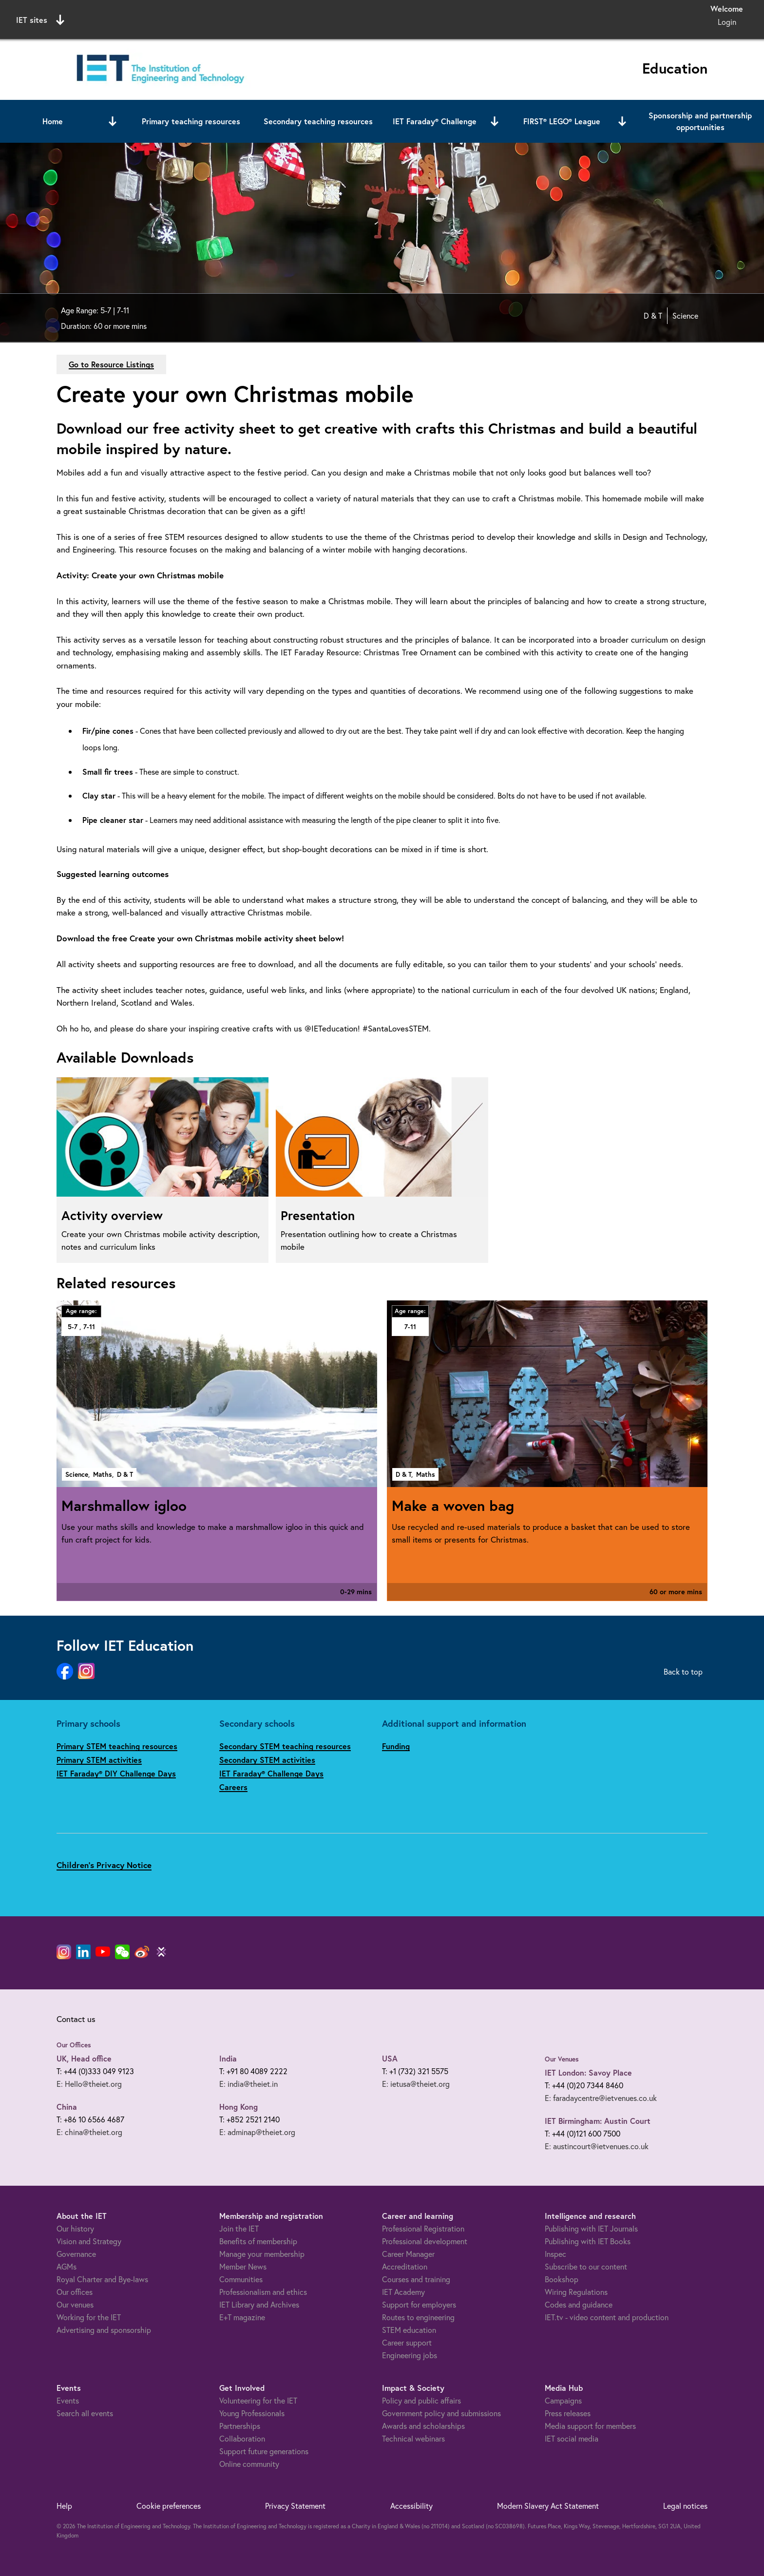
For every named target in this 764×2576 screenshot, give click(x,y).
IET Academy (403, 2292)
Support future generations (263, 2451)
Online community (249, 2464)
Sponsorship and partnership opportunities (700, 121)
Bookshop (561, 2279)
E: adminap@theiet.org (257, 2132)
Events (68, 2400)
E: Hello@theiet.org (89, 2084)
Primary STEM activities (99, 1760)
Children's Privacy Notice (104, 1864)
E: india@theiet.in (248, 2084)
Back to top (683, 1671)
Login (727, 22)
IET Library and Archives (259, 2304)
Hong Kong (238, 2106)
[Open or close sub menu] (112, 121)
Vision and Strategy (89, 2241)
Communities (241, 2279)
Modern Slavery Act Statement (548, 2505)
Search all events (85, 2413)
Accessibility (411, 2505)
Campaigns (563, 2400)
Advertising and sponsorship (104, 2330)
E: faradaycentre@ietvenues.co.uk (601, 2098)
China (67, 2106)
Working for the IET (89, 2317)
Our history (75, 2228)
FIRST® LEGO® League (561, 121)
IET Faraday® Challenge (435, 121)
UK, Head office (84, 2058)
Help (64, 2505)
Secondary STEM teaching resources (285, 1746)
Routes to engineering (418, 2317)
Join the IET (239, 2228)
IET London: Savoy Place (588, 2072)
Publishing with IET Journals (591, 2228)
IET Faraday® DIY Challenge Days (116, 1773)
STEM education (409, 2330)
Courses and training (416, 2279)
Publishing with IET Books (587, 2241)
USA (390, 2058)
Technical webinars (413, 2438)
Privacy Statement (295, 2505)
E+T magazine (242, 2317)
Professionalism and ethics (263, 2292)
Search (481, 18)
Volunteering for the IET (258, 2400)
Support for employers (419, 2304)
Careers (233, 1787)
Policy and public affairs (421, 2400)
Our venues (75, 2304)
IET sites (40, 20)
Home (52, 121)
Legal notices (685, 2505)
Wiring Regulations (576, 2292)
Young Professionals (252, 2413)
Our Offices (74, 2045)
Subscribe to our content (586, 2266)
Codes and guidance (578, 2304)
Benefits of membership (258, 2241)
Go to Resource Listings (111, 364)
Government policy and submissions (441, 2413)
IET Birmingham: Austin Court (597, 2121)
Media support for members (590, 2426)
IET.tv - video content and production (606, 2317)
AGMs (66, 2266)
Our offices (75, 2292)
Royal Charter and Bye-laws (102, 2279)
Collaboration (242, 2438)
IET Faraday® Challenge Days (271, 1773)
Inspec (555, 2254)
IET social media (571, 2438)
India (228, 2058)
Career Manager (408, 2254)
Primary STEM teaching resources (117, 1746)
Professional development (424, 2241)
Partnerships (239, 2426)
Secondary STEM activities (267, 1760)
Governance (76, 2254)
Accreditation (404, 2266)
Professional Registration (423, 2228)
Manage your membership (262, 2254)
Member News (243, 2266)
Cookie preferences (168, 2505)
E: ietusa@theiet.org (416, 2084)
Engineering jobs (409, 2355)
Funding (396, 1746)
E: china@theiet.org (89, 2132)
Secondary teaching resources (318, 121)
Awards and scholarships (423, 2426)
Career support (407, 2342)
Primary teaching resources (191, 121)
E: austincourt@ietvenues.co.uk (597, 2146)
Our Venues (562, 2059)
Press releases (568, 2413)
